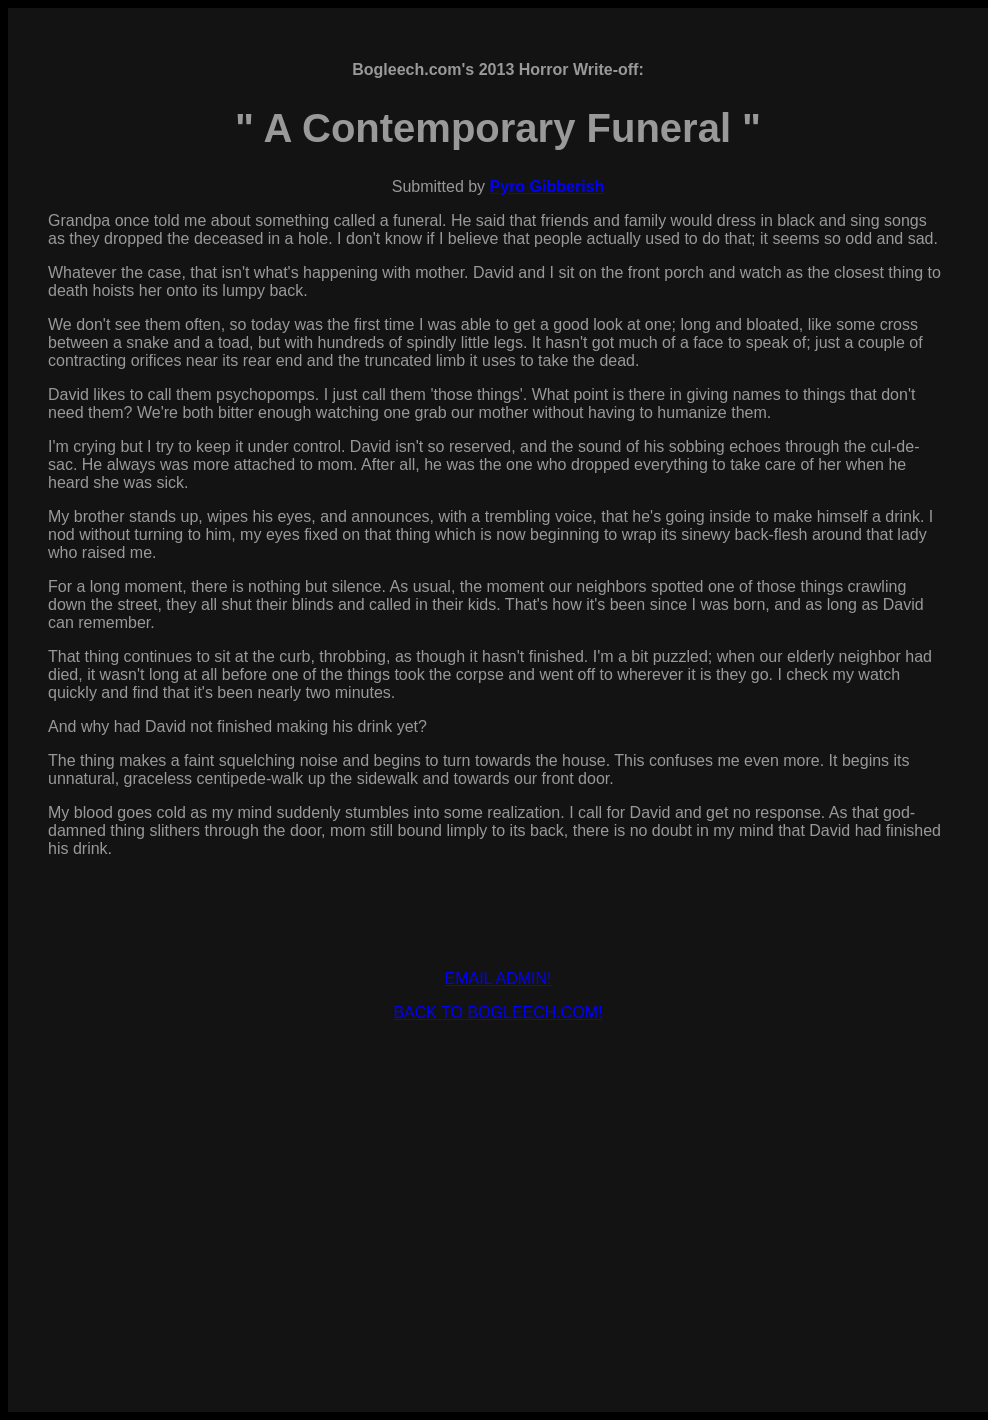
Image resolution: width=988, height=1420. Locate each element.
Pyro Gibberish (547, 186)
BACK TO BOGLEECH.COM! (497, 1012)
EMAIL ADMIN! (498, 978)
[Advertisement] (498, 1178)
